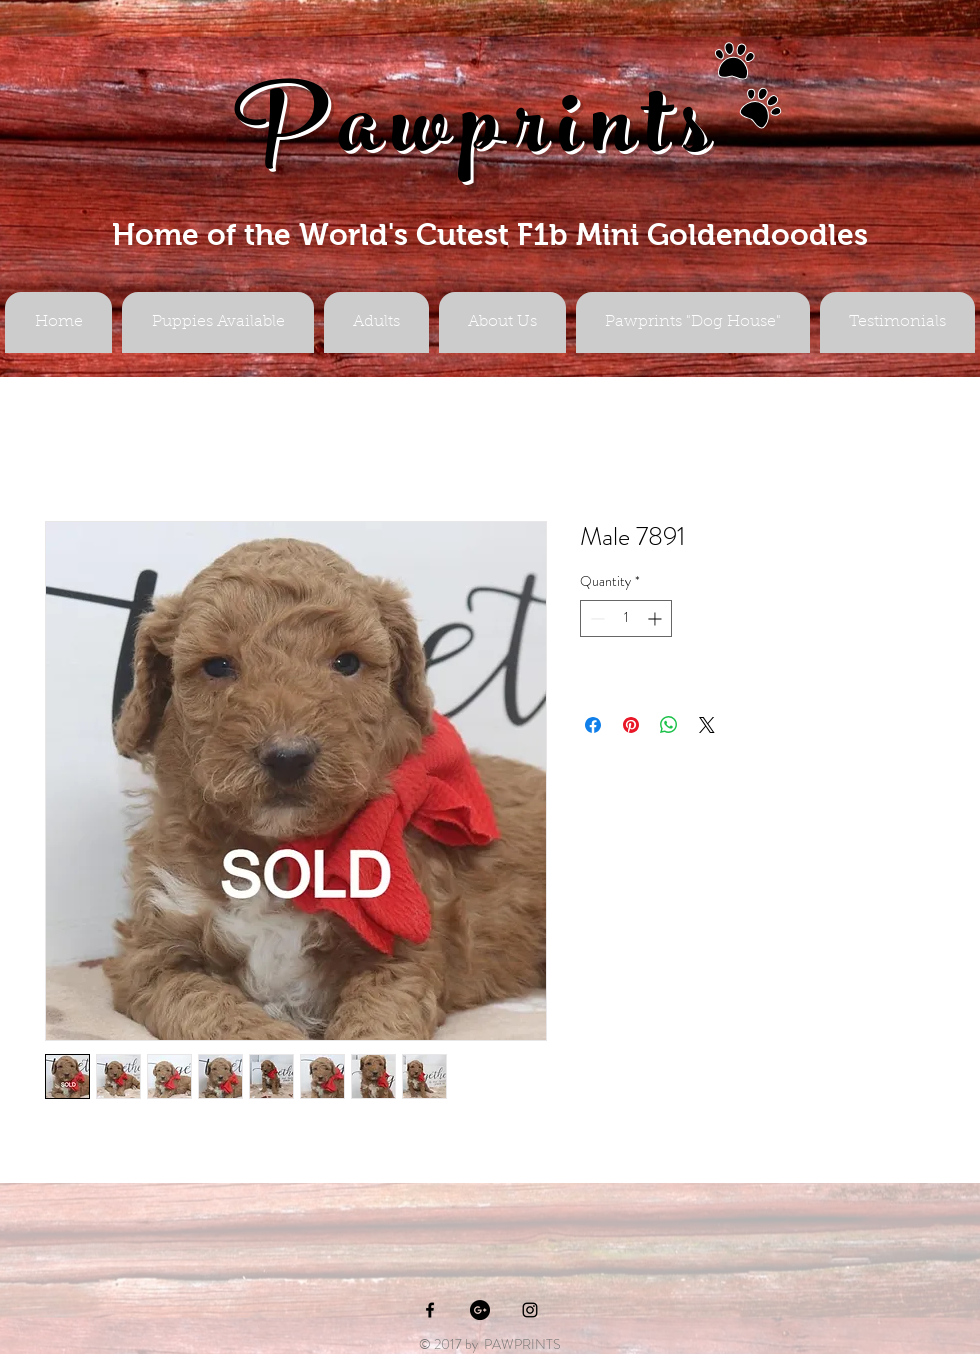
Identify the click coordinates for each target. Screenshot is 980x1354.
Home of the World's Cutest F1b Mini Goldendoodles (490, 234)
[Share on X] (707, 725)
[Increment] (656, 618)
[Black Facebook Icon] (430, 1310)
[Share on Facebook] (593, 725)
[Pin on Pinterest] (631, 725)
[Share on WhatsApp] (669, 725)
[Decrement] (595, 618)
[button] (376, 322)
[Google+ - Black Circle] (480, 1310)
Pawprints (478, 136)
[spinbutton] (626, 618)
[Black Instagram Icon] (530, 1310)
